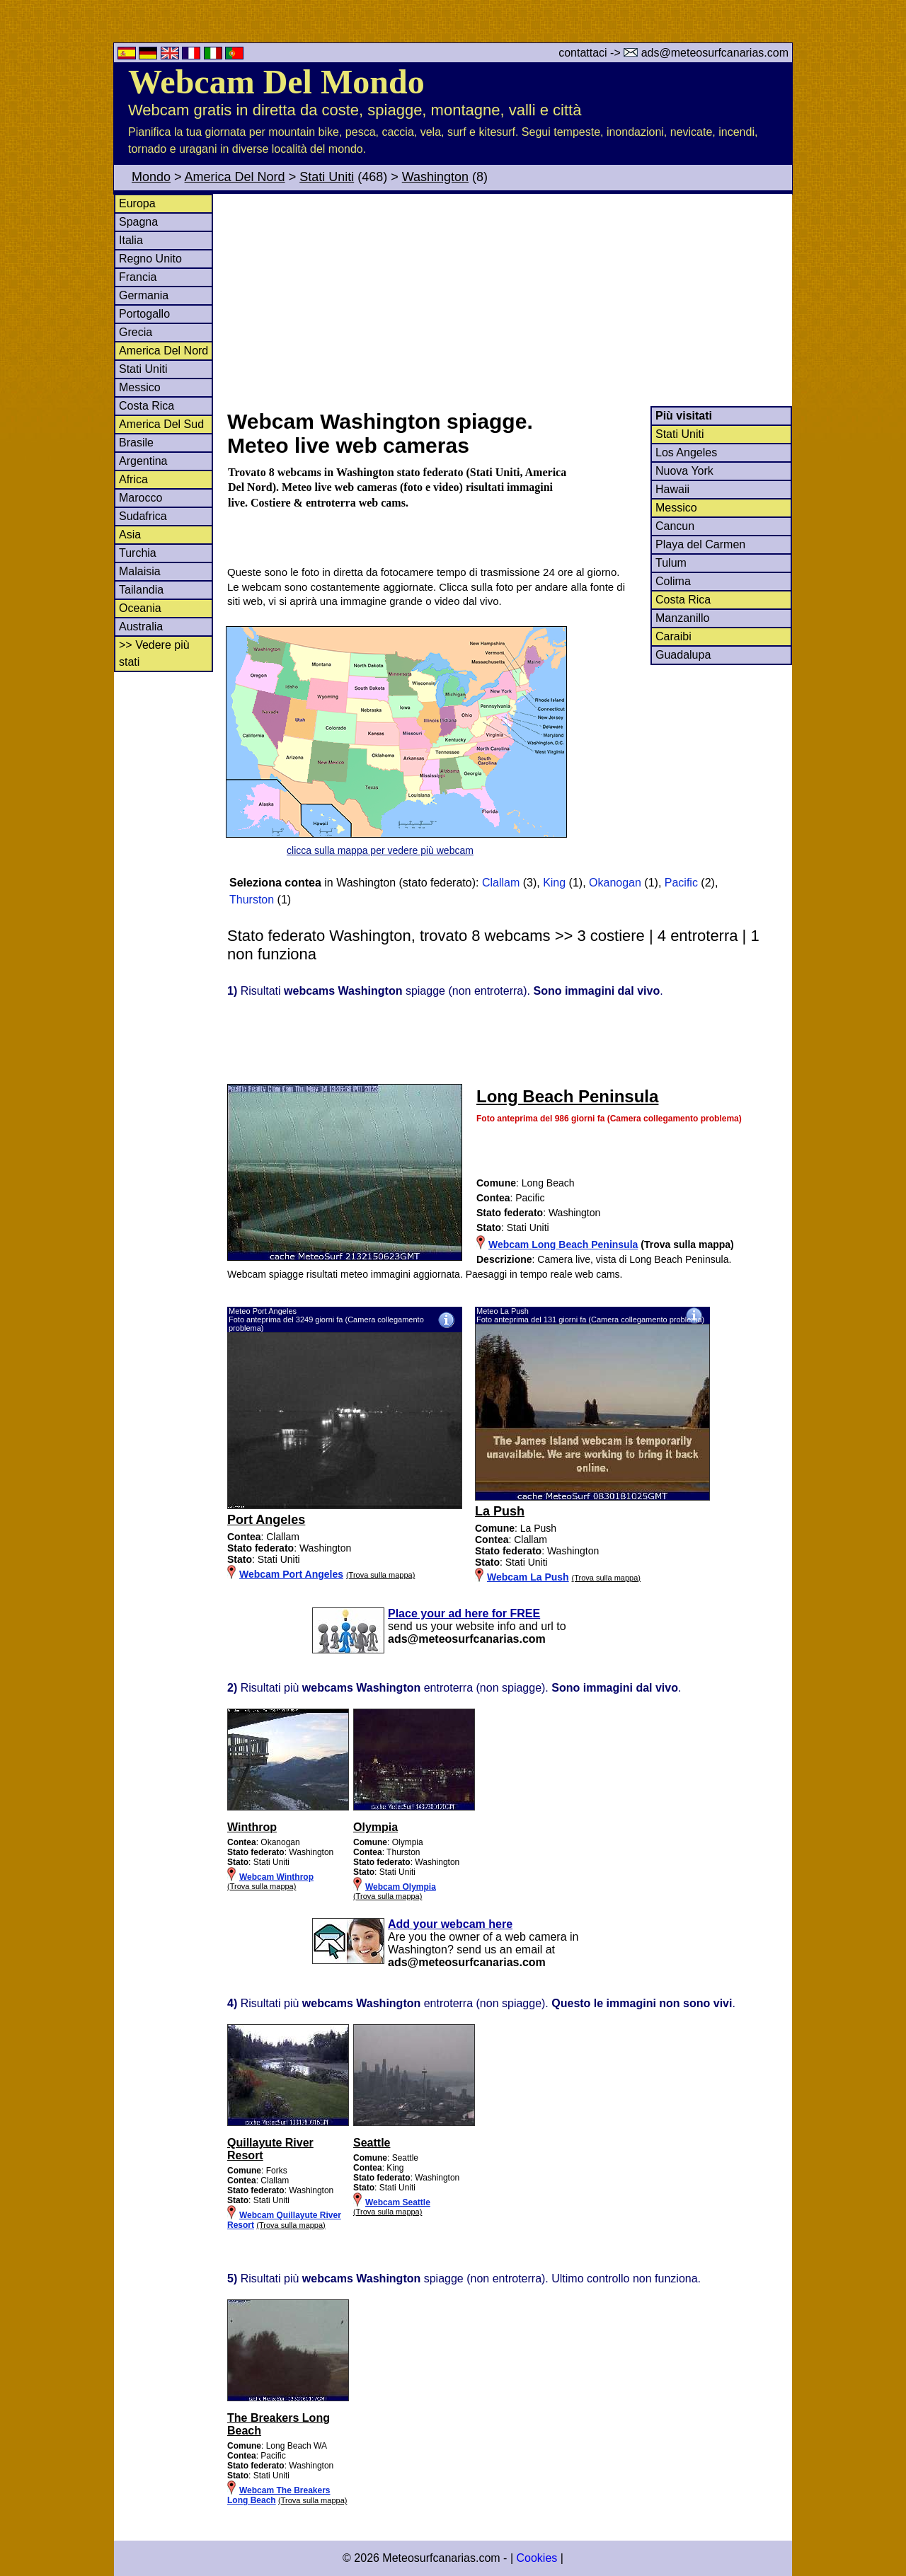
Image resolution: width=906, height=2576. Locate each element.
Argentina (143, 461)
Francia (137, 277)
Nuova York (684, 471)
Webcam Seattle (397, 2202)
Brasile (136, 443)
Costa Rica (146, 406)
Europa (137, 203)
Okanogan (615, 883)
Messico (140, 387)
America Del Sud (161, 424)
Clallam (501, 883)
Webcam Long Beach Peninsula (563, 1244)
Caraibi (673, 636)
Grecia (135, 332)
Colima (673, 581)
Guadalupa (683, 655)
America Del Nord (235, 177)
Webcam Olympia (400, 1887)
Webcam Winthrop (276, 1877)
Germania (143, 295)
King (554, 883)
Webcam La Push (528, 1577)
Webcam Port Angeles (291, 1574)
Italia (131, 240)
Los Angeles (686, 452)
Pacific (681, 883)
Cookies (536, 2558)
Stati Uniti (326, 177)
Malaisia (140, 571)
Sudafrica (143, 516)
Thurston (251, 900)
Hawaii (672, 489)
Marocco (140, 498)
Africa (133, 479)
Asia (130, 535)
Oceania (140, 608)
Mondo (151, 177)
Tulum (671, 563)
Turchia (137, 553)
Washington (435, 177)
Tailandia (141, 590)
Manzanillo (682, 618)
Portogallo (144, 314)
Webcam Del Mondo (276, 81)
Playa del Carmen (700, 544)
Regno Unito (150, 259)
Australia (141, 626)
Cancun (674, 526)
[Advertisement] (509, 300)
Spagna (138, 222)
